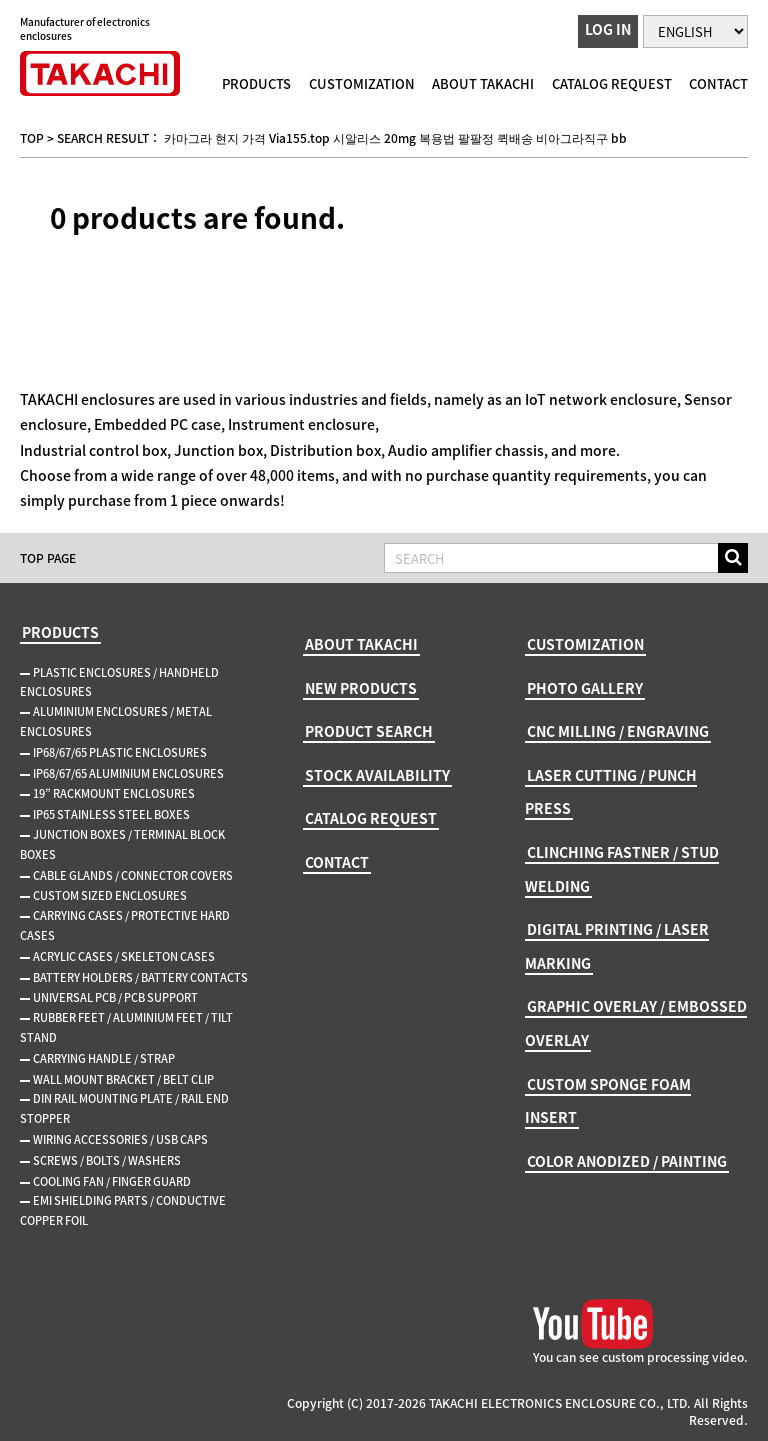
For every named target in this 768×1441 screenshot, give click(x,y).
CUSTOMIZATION (362, 83)
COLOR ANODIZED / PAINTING (627, 1161)
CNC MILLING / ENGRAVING (618, 731)
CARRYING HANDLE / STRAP (104, 1058)
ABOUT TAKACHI (483, 83)
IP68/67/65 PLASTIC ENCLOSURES (120, 752)
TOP (32, 138)
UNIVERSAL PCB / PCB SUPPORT (115, 997)
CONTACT (718, 83)
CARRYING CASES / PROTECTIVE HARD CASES (125, 925)
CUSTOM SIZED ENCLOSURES (110, 895)
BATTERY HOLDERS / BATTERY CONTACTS (140, 977)
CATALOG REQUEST (612, 83)
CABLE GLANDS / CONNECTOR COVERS (133, 875)
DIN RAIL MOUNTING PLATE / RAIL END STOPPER (124, 1108)
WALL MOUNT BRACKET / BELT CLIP (123, 1079)
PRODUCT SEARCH (369, 731)
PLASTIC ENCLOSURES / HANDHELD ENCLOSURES (119, 682)
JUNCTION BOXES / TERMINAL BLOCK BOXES (122, 844)
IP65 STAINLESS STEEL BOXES (111, 814)
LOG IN (608, 29)
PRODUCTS (256, 83)
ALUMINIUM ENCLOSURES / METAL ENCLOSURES (116, 721)
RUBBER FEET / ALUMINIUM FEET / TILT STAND (126, 1027)
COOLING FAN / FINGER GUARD (112, 1181)
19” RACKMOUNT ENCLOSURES (114, 793)
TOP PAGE (48, 558)
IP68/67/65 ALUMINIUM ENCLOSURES (128, 773)
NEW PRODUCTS (361, 688)
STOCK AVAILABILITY (377, 775)
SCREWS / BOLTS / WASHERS (107, 1160)
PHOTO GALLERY (585, 688)
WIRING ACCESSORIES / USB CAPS (120, 1139)
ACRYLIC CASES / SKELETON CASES (124, 956)
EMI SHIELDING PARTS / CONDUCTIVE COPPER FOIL (123, 1210)
